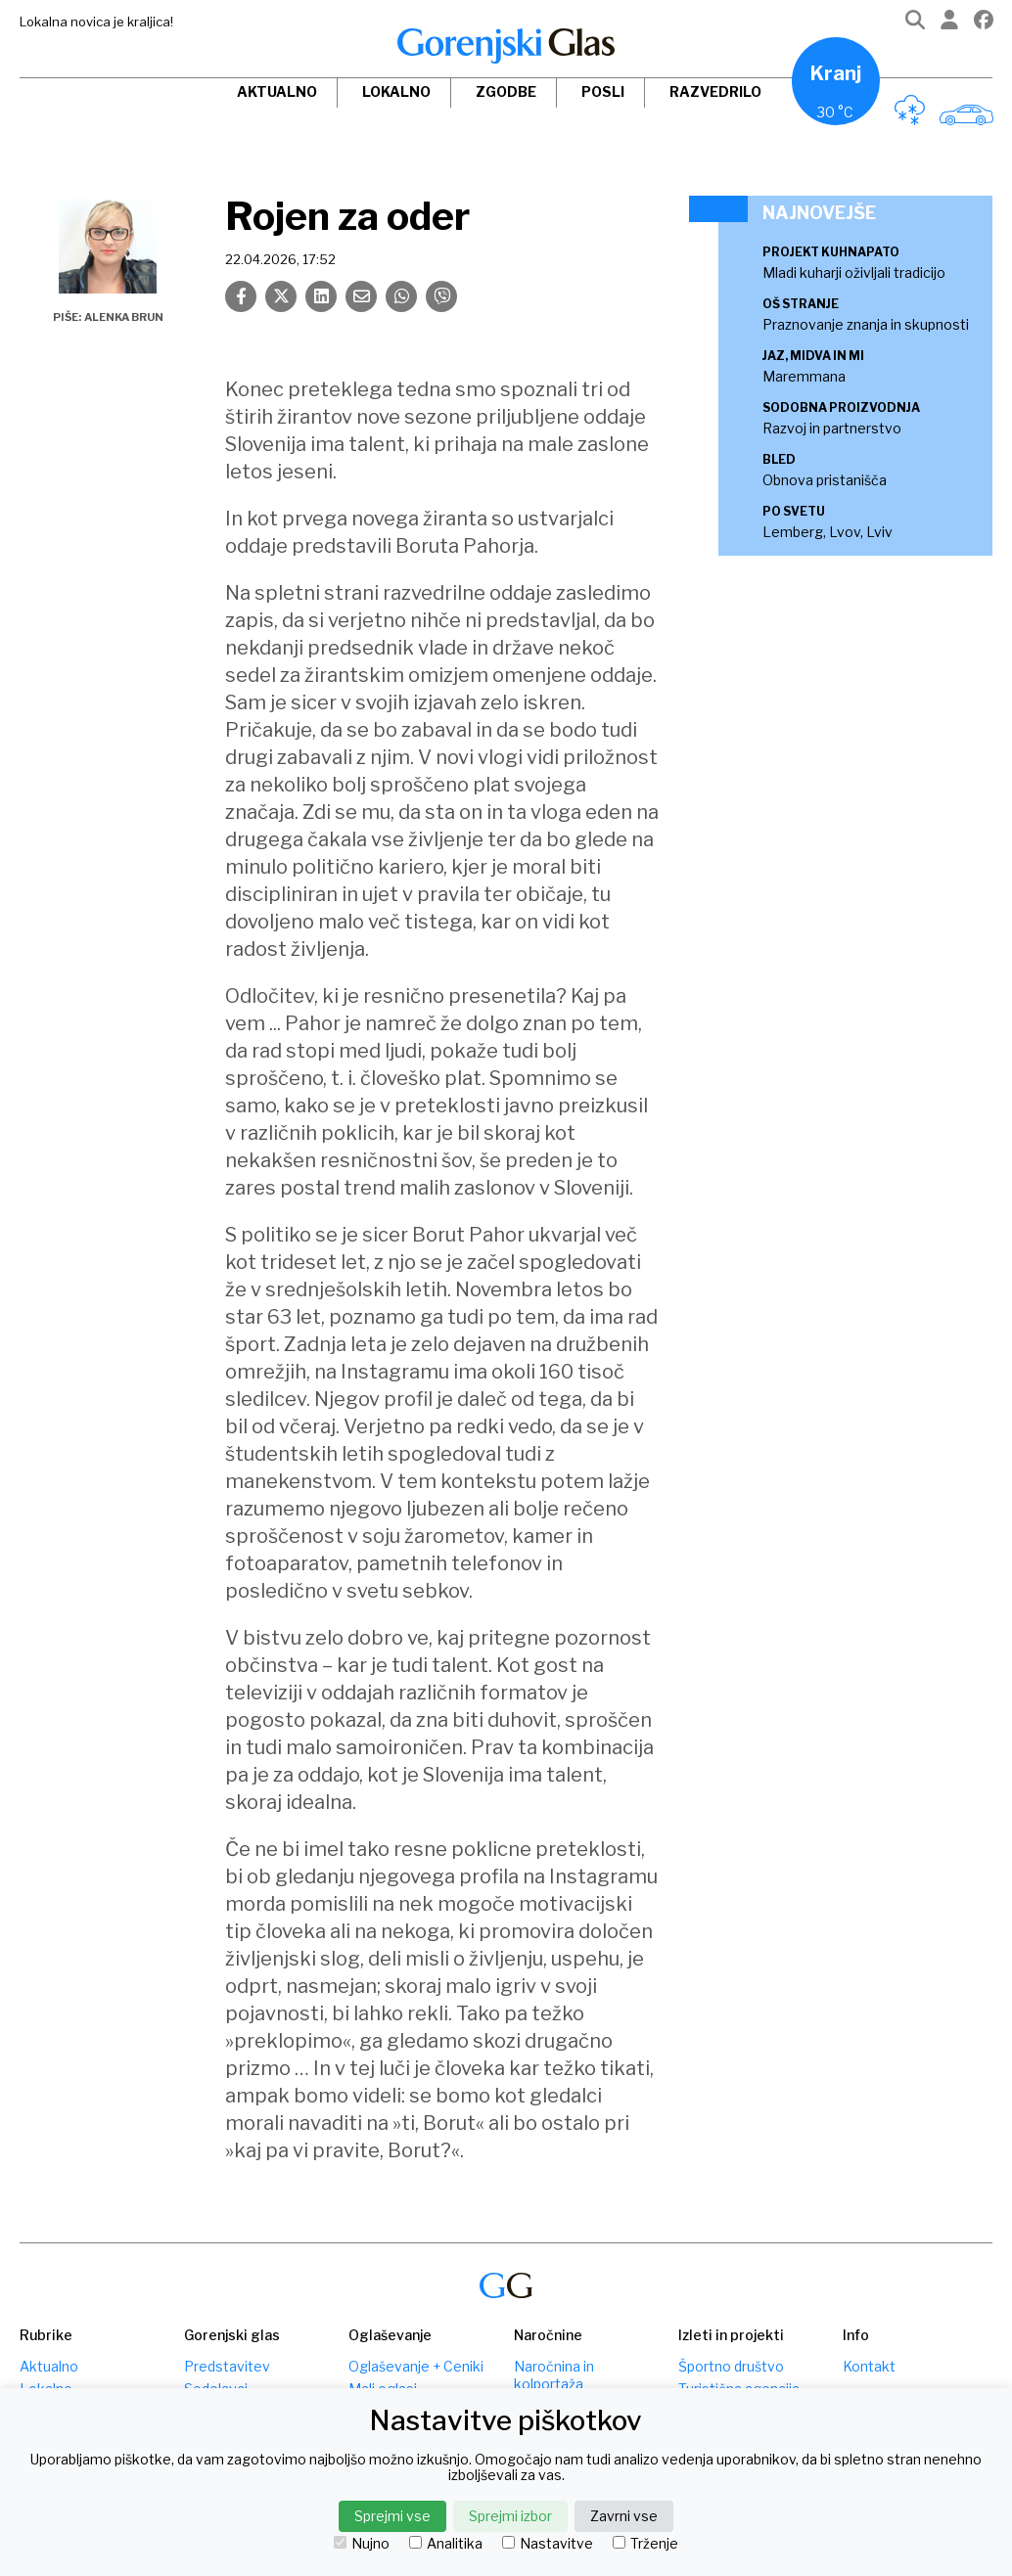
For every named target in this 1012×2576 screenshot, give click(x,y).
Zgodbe (506, 91)
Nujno (362, 2544)
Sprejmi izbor (510, 2516)
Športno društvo (731, 2366)
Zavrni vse (624, 2516)
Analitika (446, 2544)
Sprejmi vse (392, 2516)
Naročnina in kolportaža (554, 2375)
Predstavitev (227, 2366)
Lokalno (396, 91)
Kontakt (869, 2366)
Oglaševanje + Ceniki (415, 2366)
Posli (602, 91)
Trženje (645, 2544)
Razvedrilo (715, 91)
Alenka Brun (123, 317)
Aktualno (277, 91)
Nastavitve (547, 2544)
